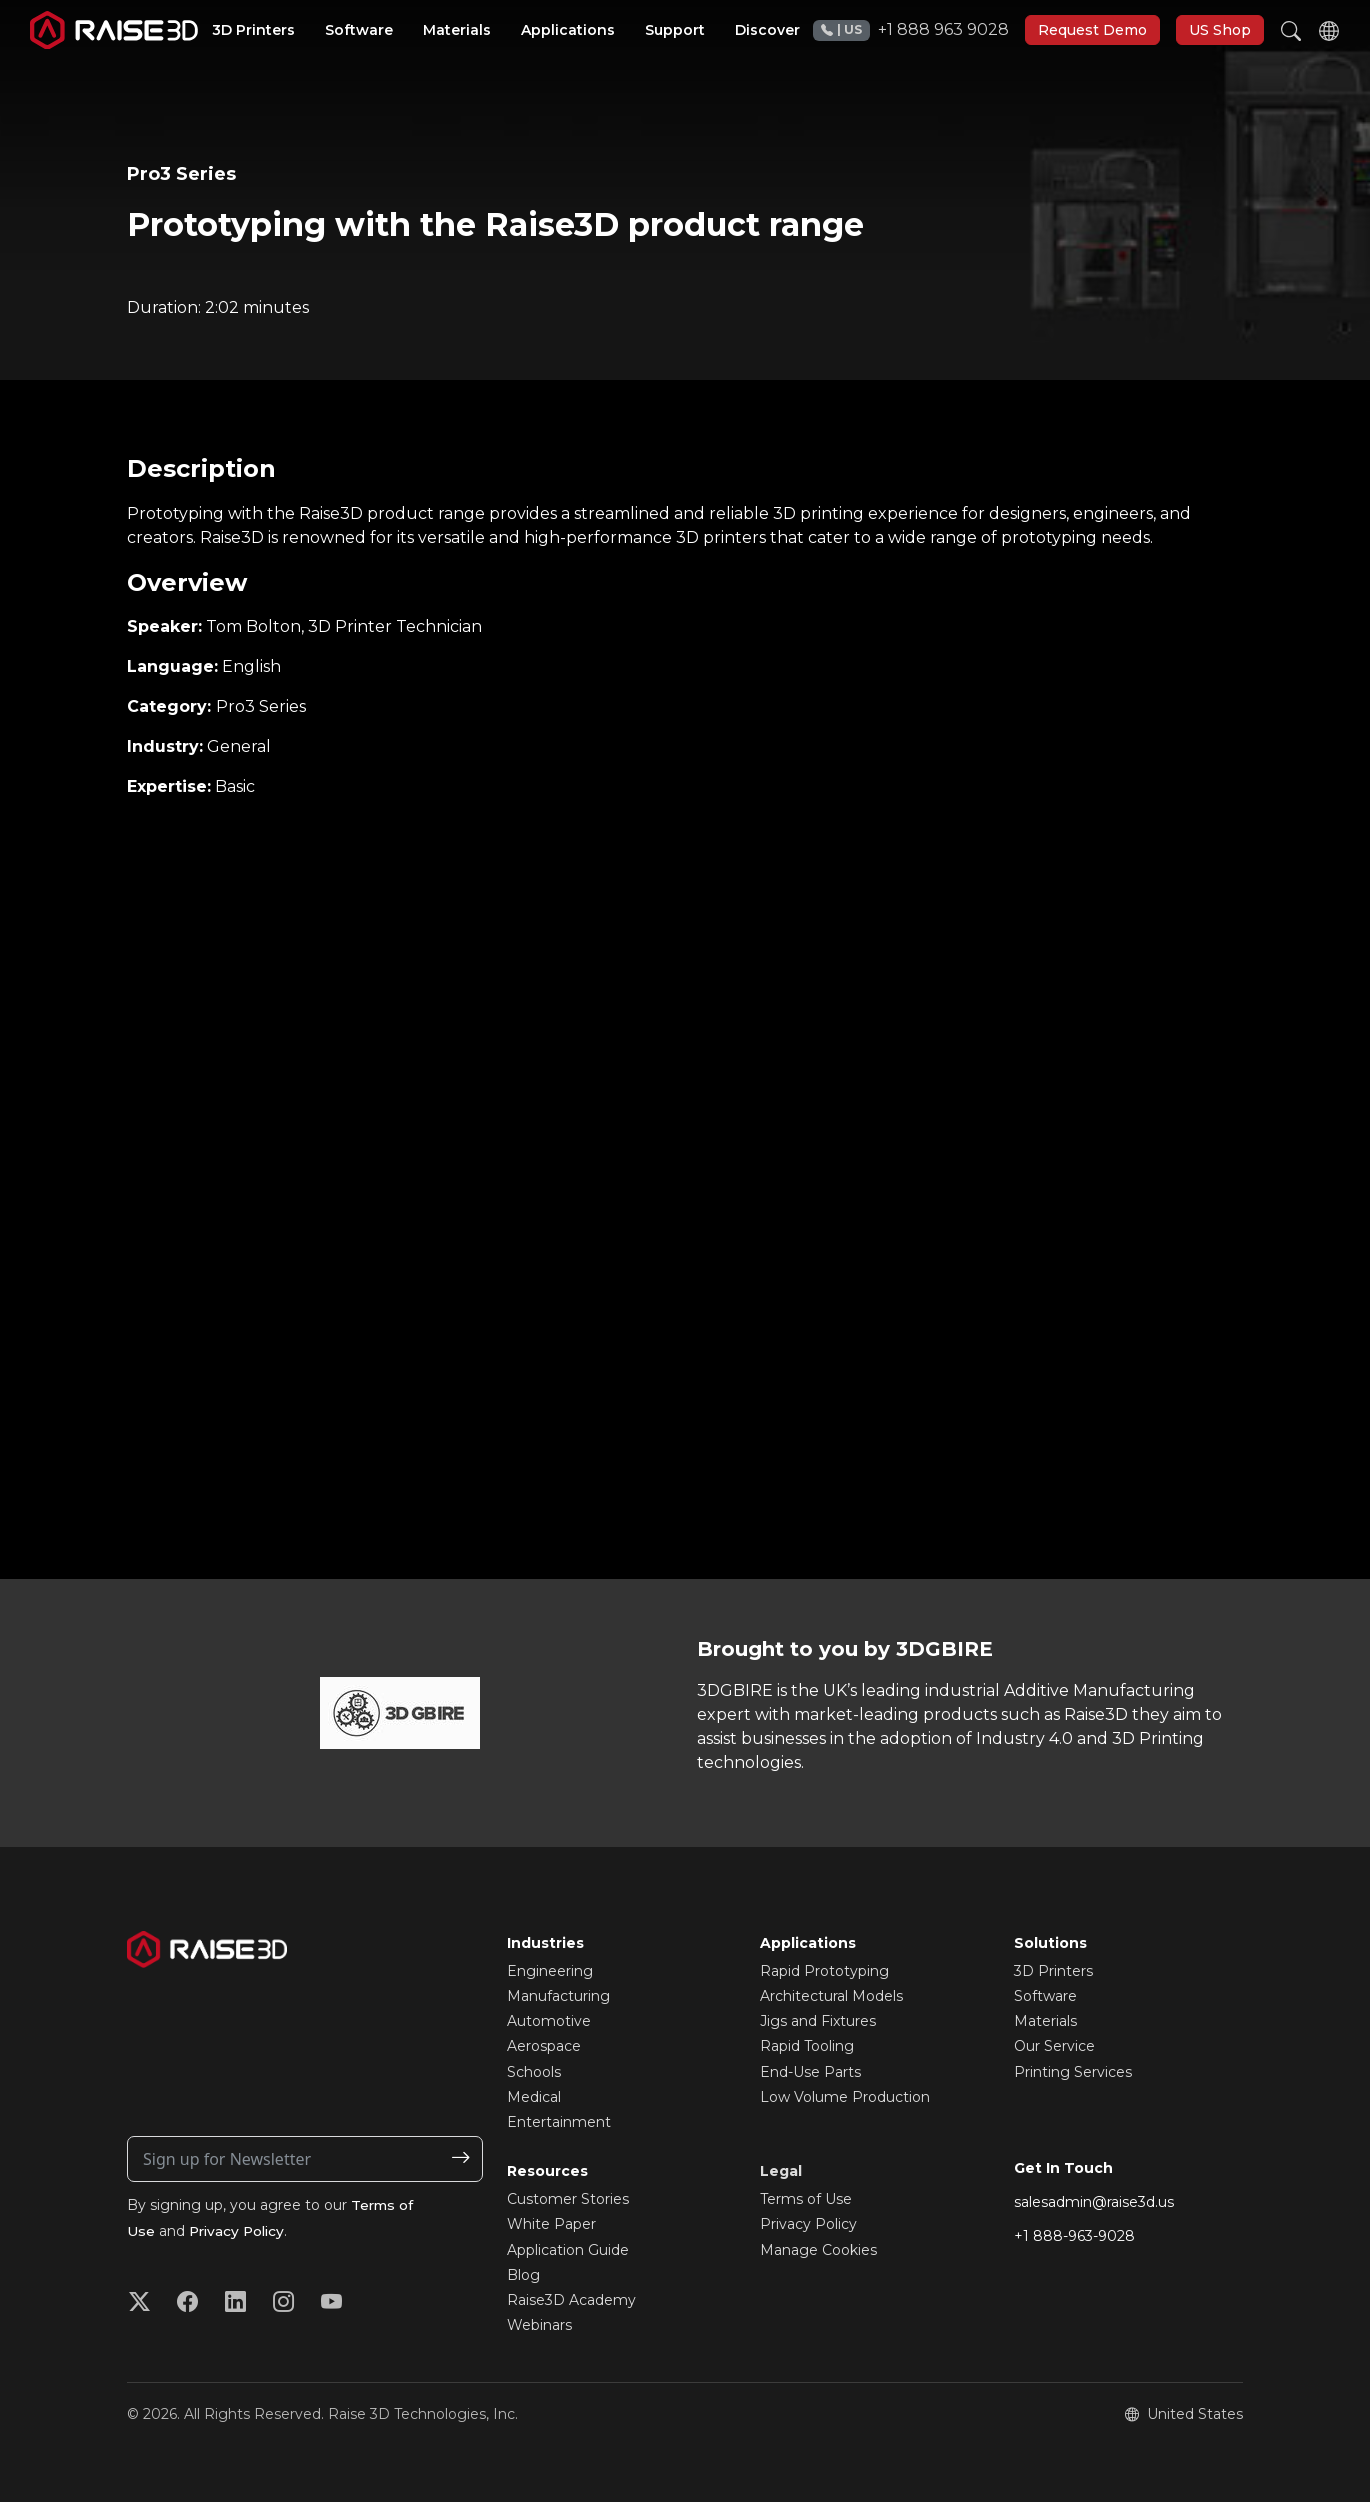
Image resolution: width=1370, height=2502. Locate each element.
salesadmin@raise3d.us (1094, 2202)
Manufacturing (558, 1996)
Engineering (550, 1971)
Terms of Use (806, 2199)
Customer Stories (568, 2199)
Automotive (549, 2021)
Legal (781, 2171)
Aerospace (544, 2046)
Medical (534, 2097)
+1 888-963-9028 (1074, 2236)
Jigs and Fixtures (818, 2021)
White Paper (551, 2224)
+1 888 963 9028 (911, 30)
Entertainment (559, 2122)
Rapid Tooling (807, 2046)
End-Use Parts (810, 2072)
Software (1045, 1996)
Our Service (1054, 2046)
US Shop (1220, 30)
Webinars (539, 2325)
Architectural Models (831, 1996)
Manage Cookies (818, 2250)
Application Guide (568, 2250)
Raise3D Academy (571, 2300)
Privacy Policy (239, 2231)
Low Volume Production (845, 2097)
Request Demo (1092, 30)
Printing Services (1073, 2072)
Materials (1045, 2021)
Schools (534, 2072)
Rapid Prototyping (824, 1971)
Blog (523, 2275)
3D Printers (1053, 1971)
